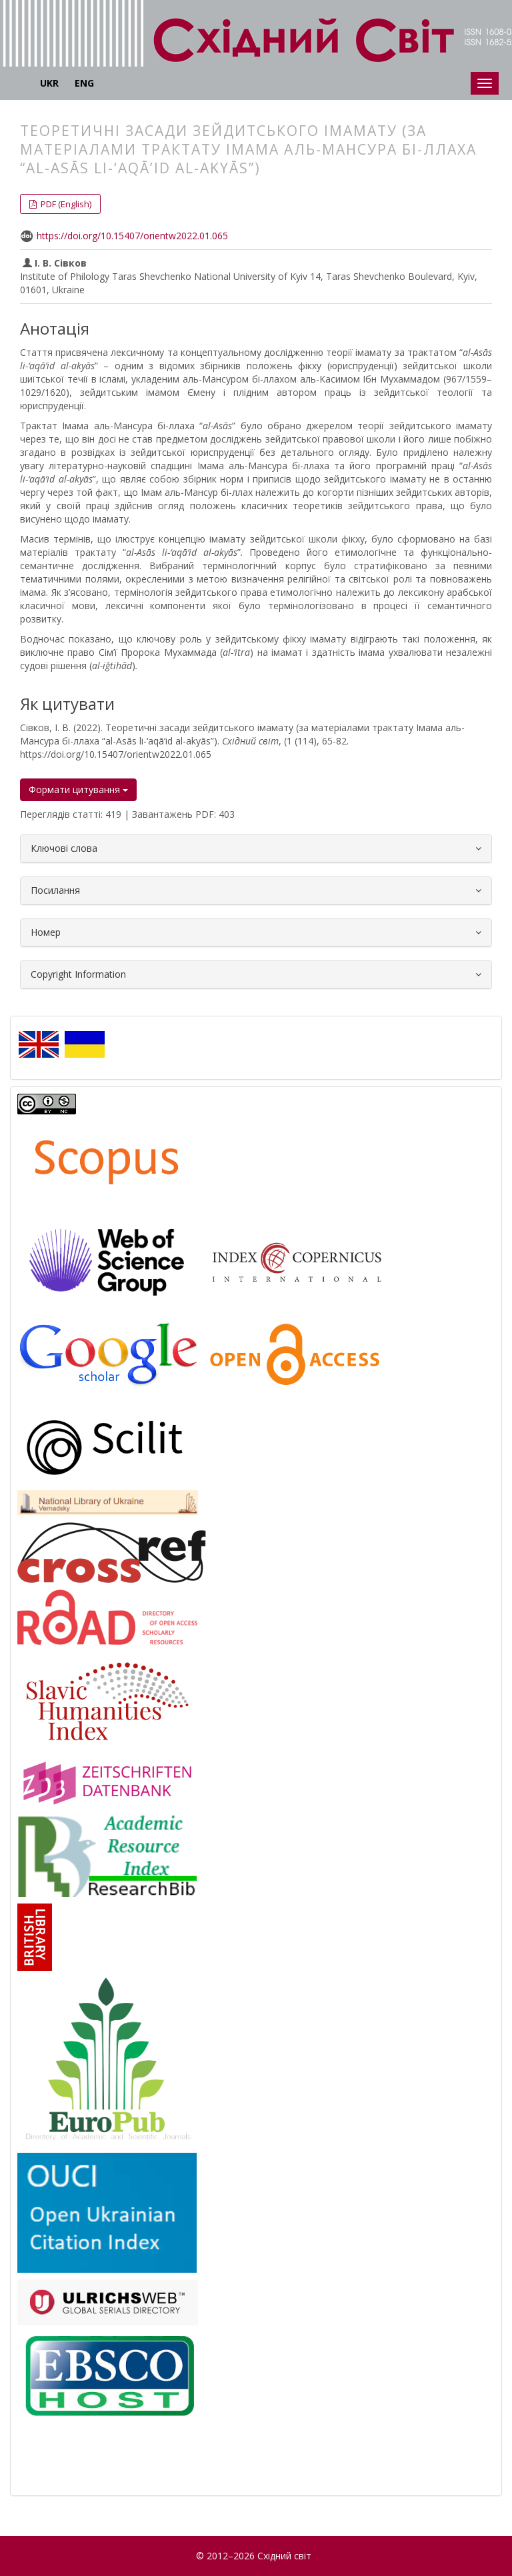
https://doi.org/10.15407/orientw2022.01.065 (132, 235)
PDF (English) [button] (65, 204)
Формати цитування (78, 789)
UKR (49, 83)
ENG (84, 83)
